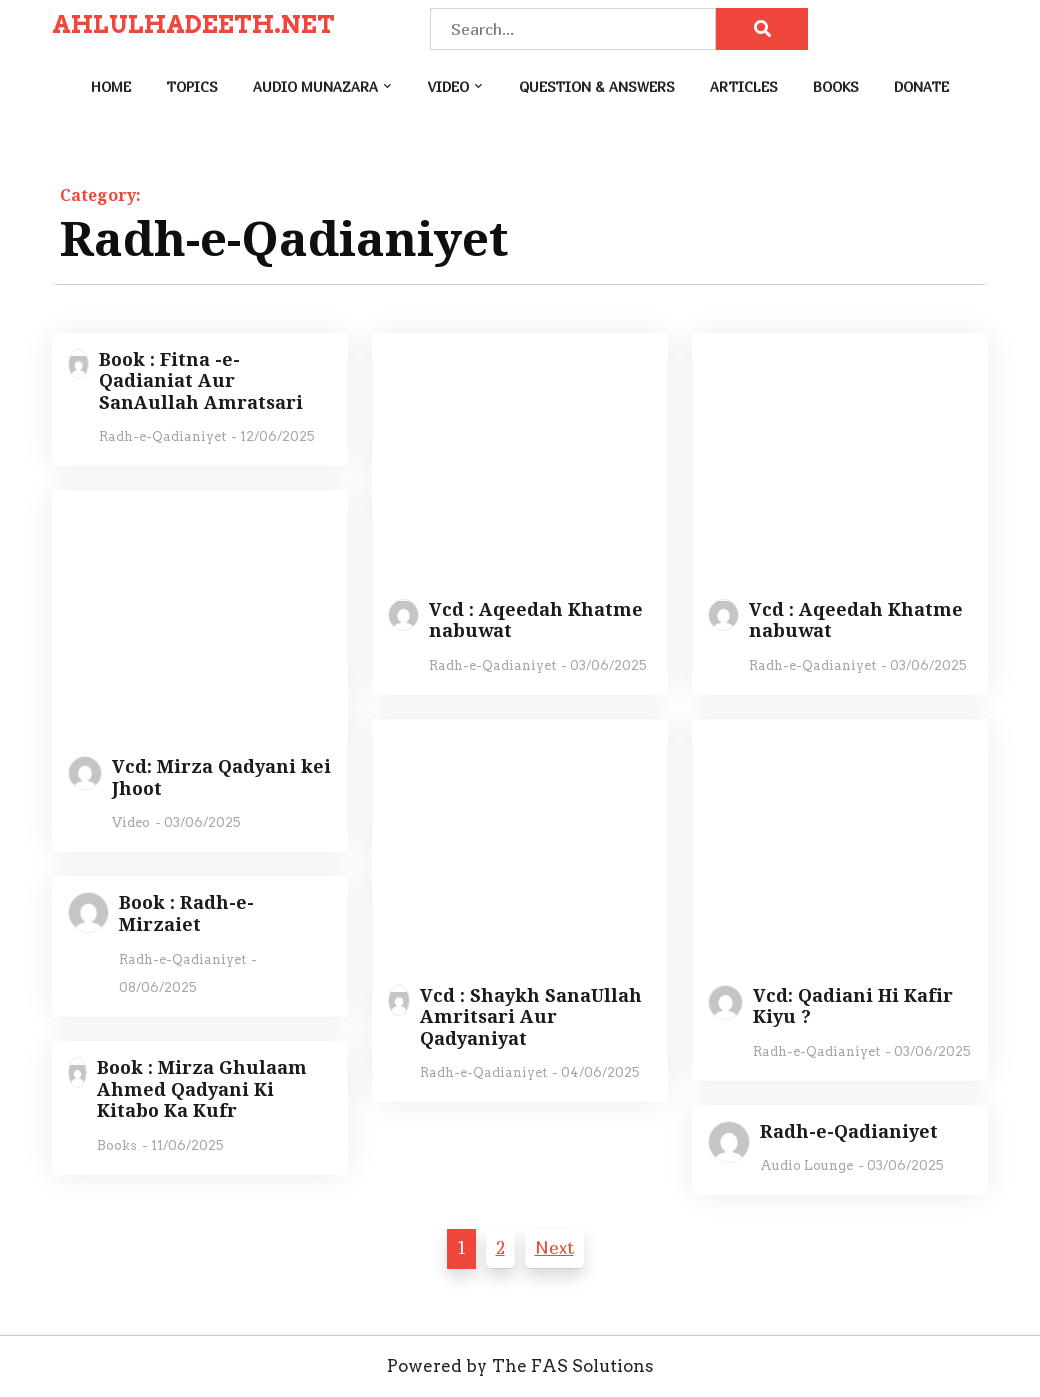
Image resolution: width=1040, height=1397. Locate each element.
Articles (744, 86)
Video (448, 86)
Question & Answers (597, 86)
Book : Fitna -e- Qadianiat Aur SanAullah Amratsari (201, 381)
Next (554, 1247)
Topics (192, 86)
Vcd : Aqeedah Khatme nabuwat (536, 620)
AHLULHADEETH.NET (193, 25)
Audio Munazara (315, 86)
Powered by (437, 1366)
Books (836, 86)
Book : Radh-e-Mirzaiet (186, 913)
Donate (921, 86)
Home (111, 86)
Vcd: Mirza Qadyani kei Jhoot (221, 777)
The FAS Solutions (573, 1366)
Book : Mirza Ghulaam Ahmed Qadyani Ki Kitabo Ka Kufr (202, 1089)
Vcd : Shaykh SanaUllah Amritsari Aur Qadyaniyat (531, 1017)
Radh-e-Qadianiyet (162, 436)
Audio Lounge (806, 1165)
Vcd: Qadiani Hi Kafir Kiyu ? (853, 1006)
